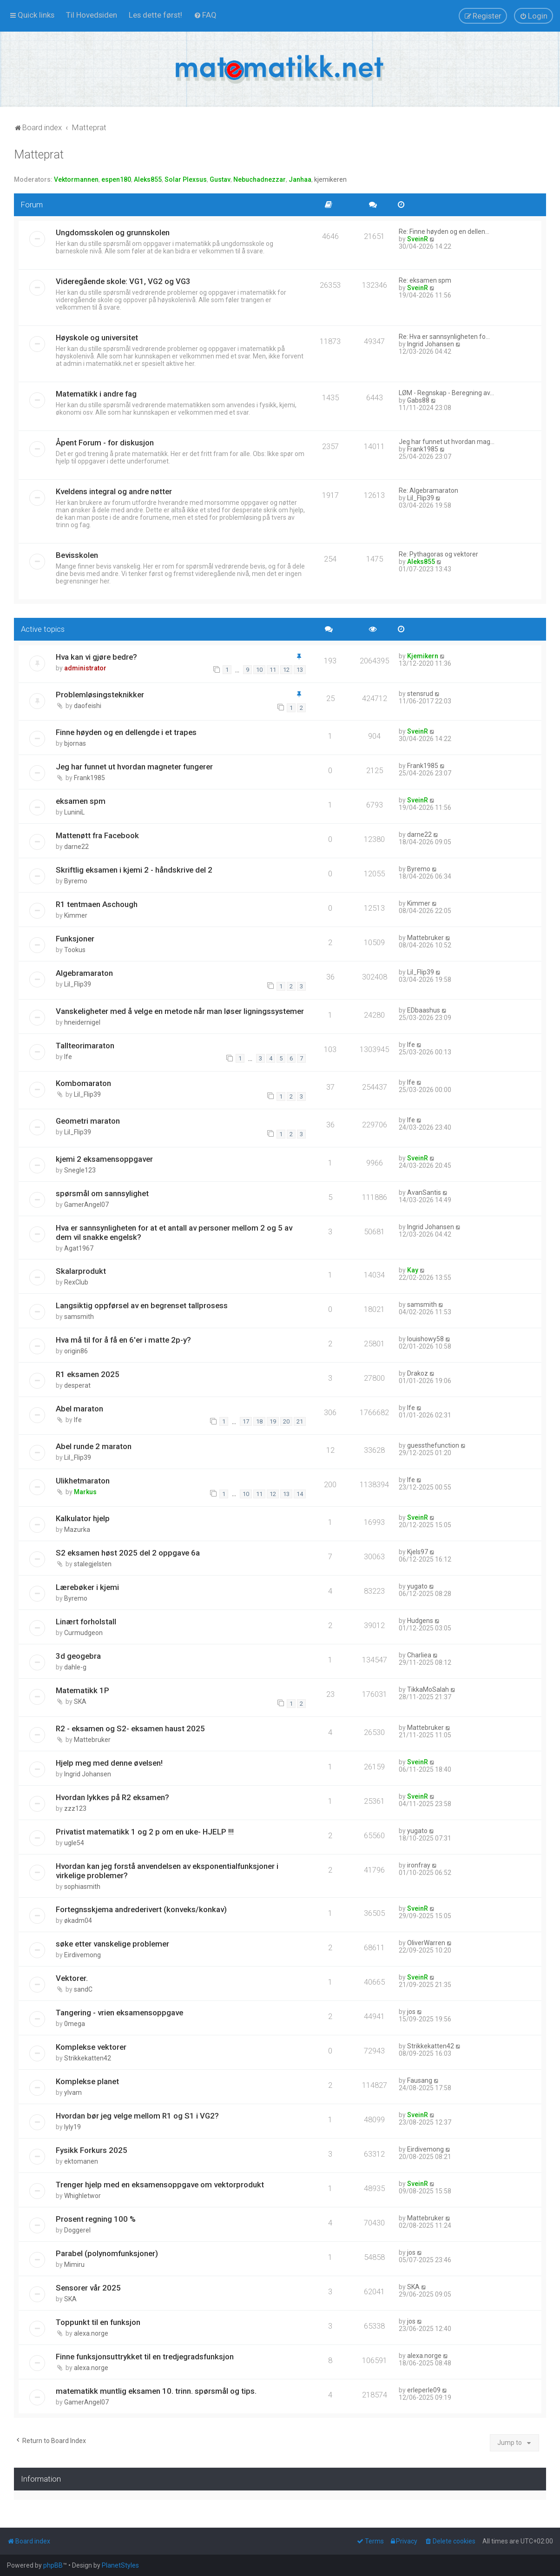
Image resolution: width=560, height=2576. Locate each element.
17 (246, 1421)
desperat (77, 1385)
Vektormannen (76, 179)
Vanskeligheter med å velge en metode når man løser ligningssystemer (180, 1011)
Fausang (419, 2080)
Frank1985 (422, 449)
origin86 (76, 1351)
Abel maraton (79, 1408)
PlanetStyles (120, 2565)
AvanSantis (424, 1192)
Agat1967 (78, 1248)
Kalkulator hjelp (83, 1518)
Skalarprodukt (81, 1271)
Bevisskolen (77, 555)
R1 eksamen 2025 (87, 1374)
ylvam (73, 2092)
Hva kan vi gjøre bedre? (96, 657)
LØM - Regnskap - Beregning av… (446, 393)
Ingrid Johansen (430, 344)
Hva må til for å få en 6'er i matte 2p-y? (123, 1339)
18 (259, 1421)
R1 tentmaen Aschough (97, 904)
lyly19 (72, 2127)
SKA (80, 1701)
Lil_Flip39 (420, 498)
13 (299, 669)
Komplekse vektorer (91, 2047)
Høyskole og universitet (97, 337)
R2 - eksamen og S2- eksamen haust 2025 (130, 1728)
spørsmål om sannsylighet (102, 1193)
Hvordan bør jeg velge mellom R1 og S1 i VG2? (137, 2115)
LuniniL (74, 812)
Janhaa (300, 179)
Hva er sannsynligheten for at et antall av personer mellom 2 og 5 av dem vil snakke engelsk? (174, 1232)
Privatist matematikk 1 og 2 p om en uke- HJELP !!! (145, 1831)
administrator (85, 668)
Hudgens (420, 1620)
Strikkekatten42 (87, 2058)
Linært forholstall (86, 1621)
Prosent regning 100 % (96, 2219)
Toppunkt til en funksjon (98, 2322)
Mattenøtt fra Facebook (97, 835)
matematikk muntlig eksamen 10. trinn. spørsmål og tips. (156, 2391)
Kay (412, 1270)
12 (286, 669)
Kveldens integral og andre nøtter (114, 491)
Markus (85, 1492)
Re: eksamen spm (425, 280)
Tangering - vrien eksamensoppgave (119, 2012)
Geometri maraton (88, 1121)
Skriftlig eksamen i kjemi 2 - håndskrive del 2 (134, 869)
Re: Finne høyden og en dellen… (444, 231)
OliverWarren (426, 1943)
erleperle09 (424, 2390)
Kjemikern (422, 656)
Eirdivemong (82, 1955)
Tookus (75, 950)
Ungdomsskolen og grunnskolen (113, 232)
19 (273, 1421)
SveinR (417, 239)
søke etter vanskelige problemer (112, 1943)
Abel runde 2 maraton (94, 1446)
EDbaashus (423, 1010)
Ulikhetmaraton (83, 1480)
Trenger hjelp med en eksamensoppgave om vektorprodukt (160, 2184)
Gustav (220, 179)
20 (286, 1421)
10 (259, 669)
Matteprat (39, 154)
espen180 (116, 179)
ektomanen (81, 2161)
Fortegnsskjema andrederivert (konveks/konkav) (141, 1909)
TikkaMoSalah (428, 1689)
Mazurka (77, 1529)
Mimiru (74, 2264)
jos (411, 2011)
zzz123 (75, 1808)
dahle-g (75, 1667)
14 (299, 1493)
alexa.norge (91, 2333)
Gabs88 (418, 400)
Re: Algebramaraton (428, 490)
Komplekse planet (87, 2081)
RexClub (76, 1282)
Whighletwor (82, 2195)
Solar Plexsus (186, 179)
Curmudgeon (83, 1632)
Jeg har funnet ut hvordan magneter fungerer (134, 766)
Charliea (419, 1655)
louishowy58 (425, 1339)
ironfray (418, 1865)
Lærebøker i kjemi (87, 1587)
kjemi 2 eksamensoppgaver (104, 1159)
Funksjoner (75, 938)
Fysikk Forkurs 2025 (91, 2150)
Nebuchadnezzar (259, 179)
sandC (83, 1989)
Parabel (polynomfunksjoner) (107, 2253)
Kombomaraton (83, 1083)
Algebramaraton (84, 973)
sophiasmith (82, 1886)
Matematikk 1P (82, 1690)
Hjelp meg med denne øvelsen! (109, 1763)
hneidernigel (82, 1022)
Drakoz (417, 1373)
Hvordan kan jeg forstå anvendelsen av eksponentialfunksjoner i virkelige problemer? (167, 1870)
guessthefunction (433, 1445)
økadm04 (78, 1920)
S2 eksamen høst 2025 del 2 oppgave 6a (128, 1552)
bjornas (75, 743)
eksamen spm (80, 801)
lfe (68, 1056)
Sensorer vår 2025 (88, 2287)
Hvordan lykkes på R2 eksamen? (112, 1797)
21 (299, 1421)
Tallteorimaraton (85, 1045)
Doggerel (77, 2230)
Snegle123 (80, 1170)
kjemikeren (330, 179)
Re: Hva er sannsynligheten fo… (444, 336)
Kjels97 (417, 1552)
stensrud (420, 693)
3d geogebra (78, 1656)
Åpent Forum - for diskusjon (105, 442)
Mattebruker (425, 937)
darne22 (76, 846)
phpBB (53, 2565)
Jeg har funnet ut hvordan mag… (446, 441)
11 (273, 669)
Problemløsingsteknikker (100, 694)
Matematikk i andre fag (96, 393)
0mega (74, 2023)
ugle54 (74, 1843)
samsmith (79, 1316)
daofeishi (87, 705)
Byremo (75, 881)
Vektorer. (72, 1978)
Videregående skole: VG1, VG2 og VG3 (123, 281)
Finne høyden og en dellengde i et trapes (126, 732)
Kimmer (75, 915)
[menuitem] (91, 15)
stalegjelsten (93, 1564)
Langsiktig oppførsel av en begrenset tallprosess (142, 1305)
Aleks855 (148, 179)
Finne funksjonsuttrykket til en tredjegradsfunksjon (145, 2356)
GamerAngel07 (86, 1204)
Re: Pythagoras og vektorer (438, 554)
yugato (417, 1586)
